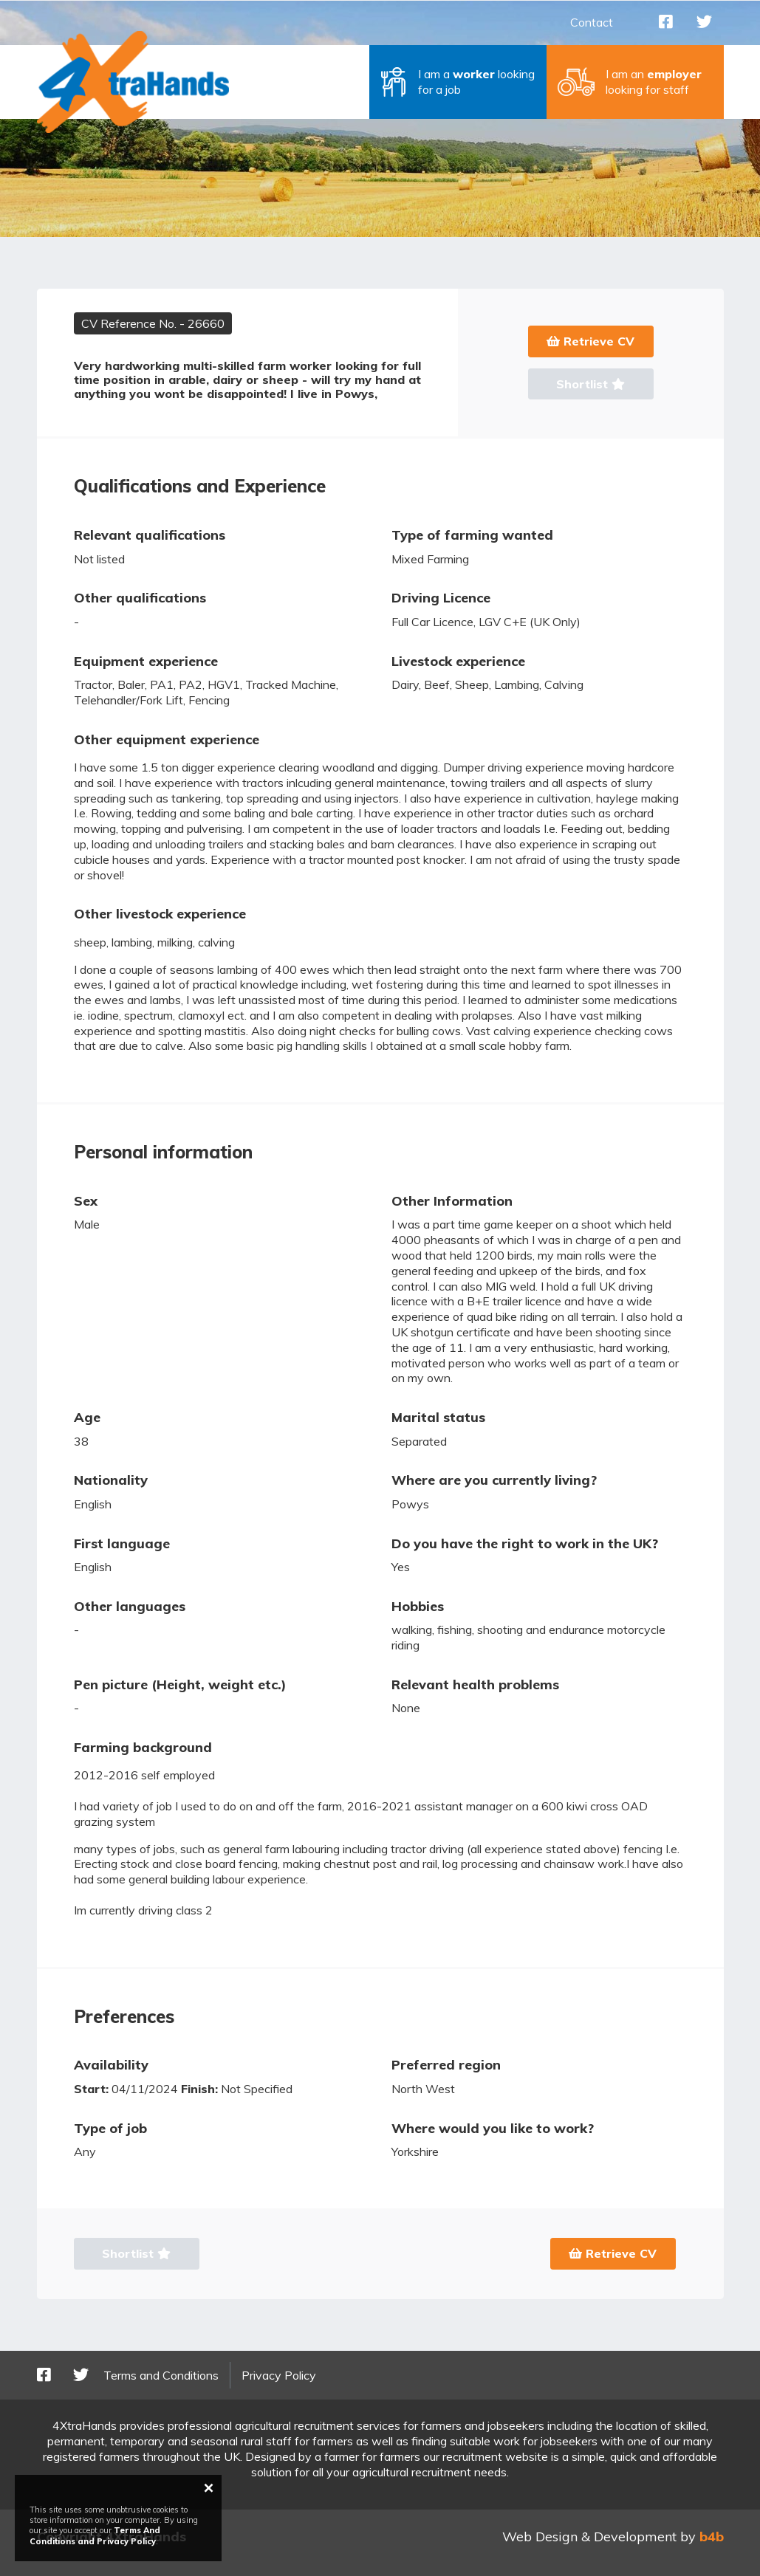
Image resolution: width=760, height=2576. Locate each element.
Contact (591, 22)
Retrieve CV (590, 341)
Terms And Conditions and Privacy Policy (95, 2535)
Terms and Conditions (161, 2375)
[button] (458, 82)
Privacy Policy (279, 2375)
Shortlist (590, 384)
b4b (711, 2536)
